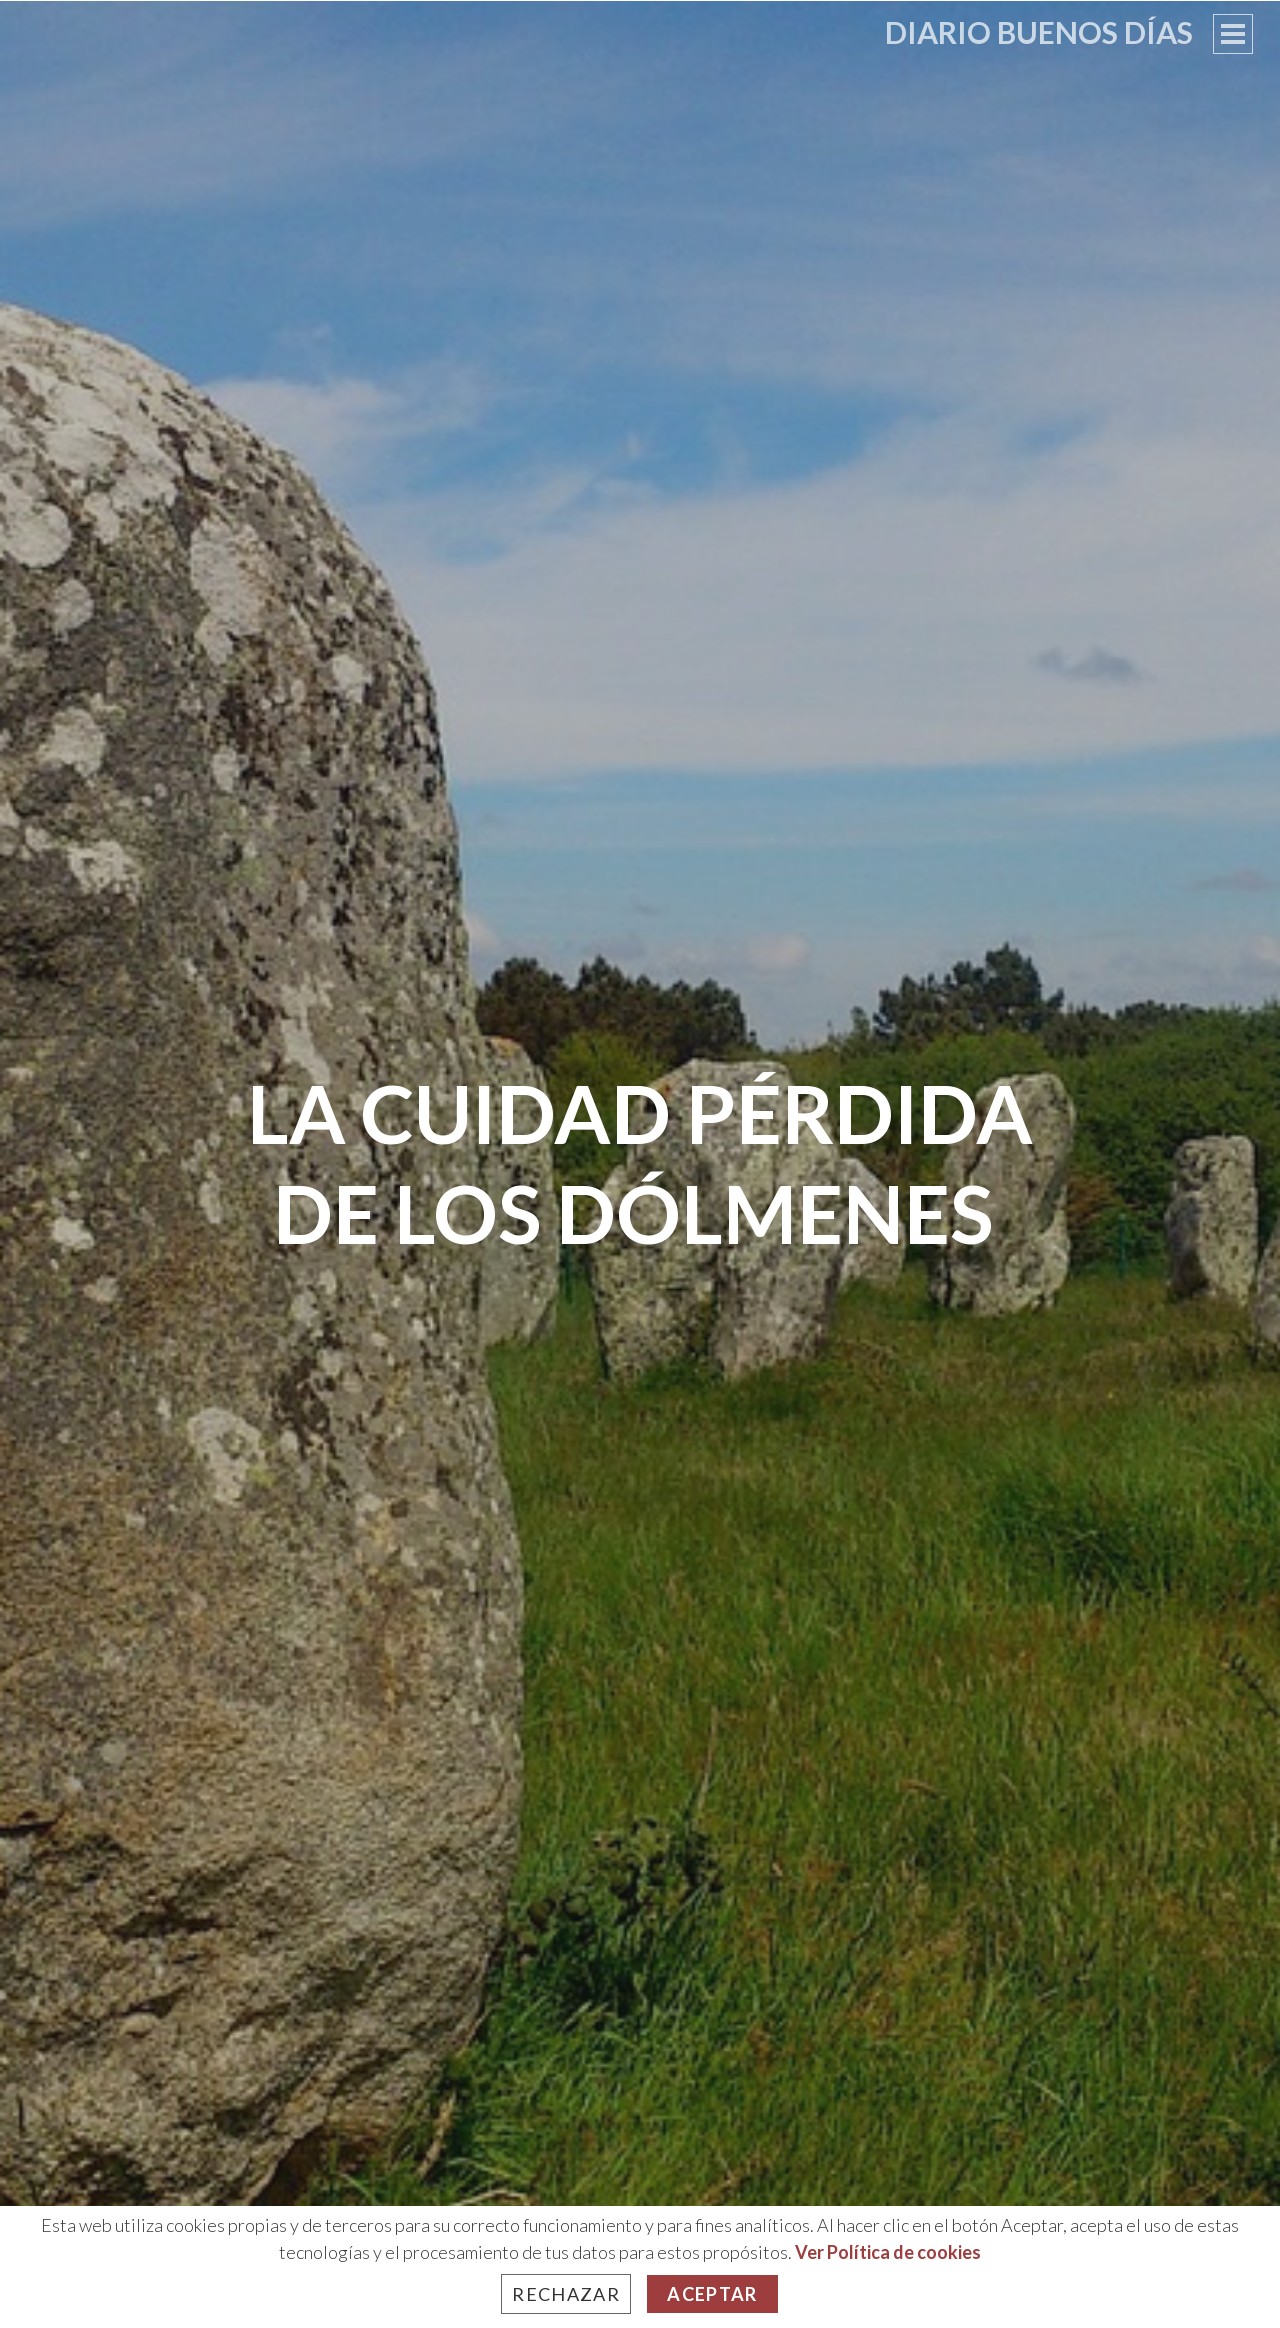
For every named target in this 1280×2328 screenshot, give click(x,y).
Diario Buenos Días (1039, 32)
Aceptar (712, 2294)
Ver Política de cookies (888, 2252)
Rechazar (566, 2294)
